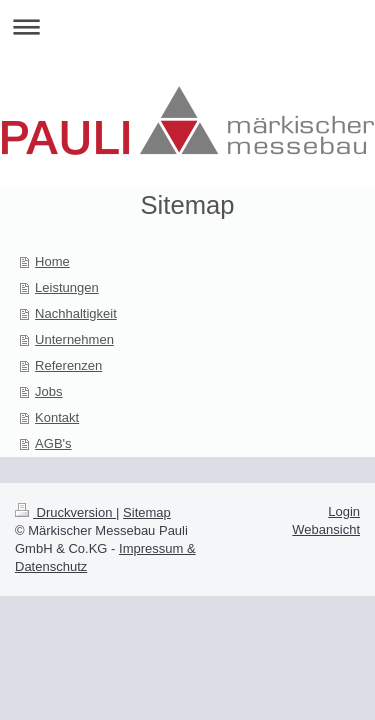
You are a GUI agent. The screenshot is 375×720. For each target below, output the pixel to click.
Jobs (48, 391)
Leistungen (67, 287)
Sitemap (147, 512)
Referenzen (68, 365)
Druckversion (65, 512)
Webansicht (326, 529)
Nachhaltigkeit (76, 313)
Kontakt (57, 417)
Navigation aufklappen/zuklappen (187, 26)
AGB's (53, 443)
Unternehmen (74, 339)
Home (52, 261)
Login (344, 511)
